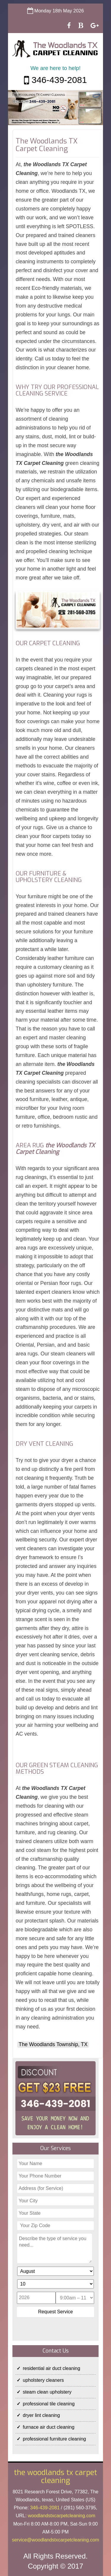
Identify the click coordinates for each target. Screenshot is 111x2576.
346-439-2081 (55, 80)
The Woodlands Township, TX (53, 2044)
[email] (55, 2539)
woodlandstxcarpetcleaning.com (61, 2515)
